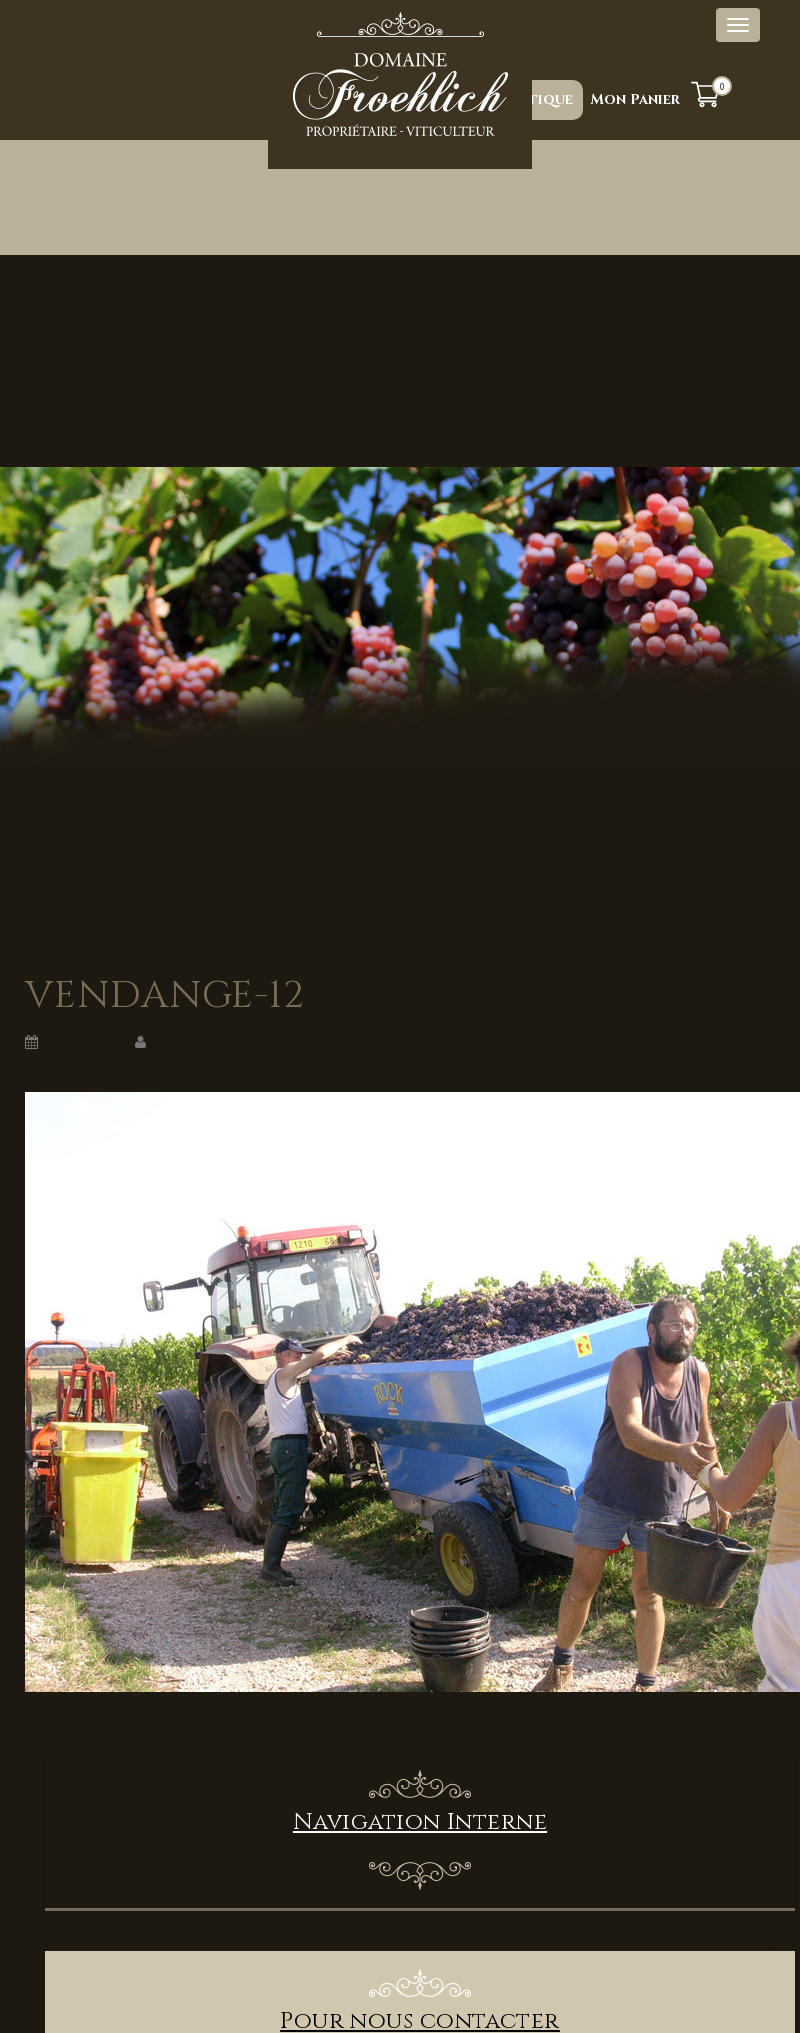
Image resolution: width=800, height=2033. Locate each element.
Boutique (534, 99)
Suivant (55, 1081)
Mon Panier (635, 99)
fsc (159, 1041)
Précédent (65, 1061)
